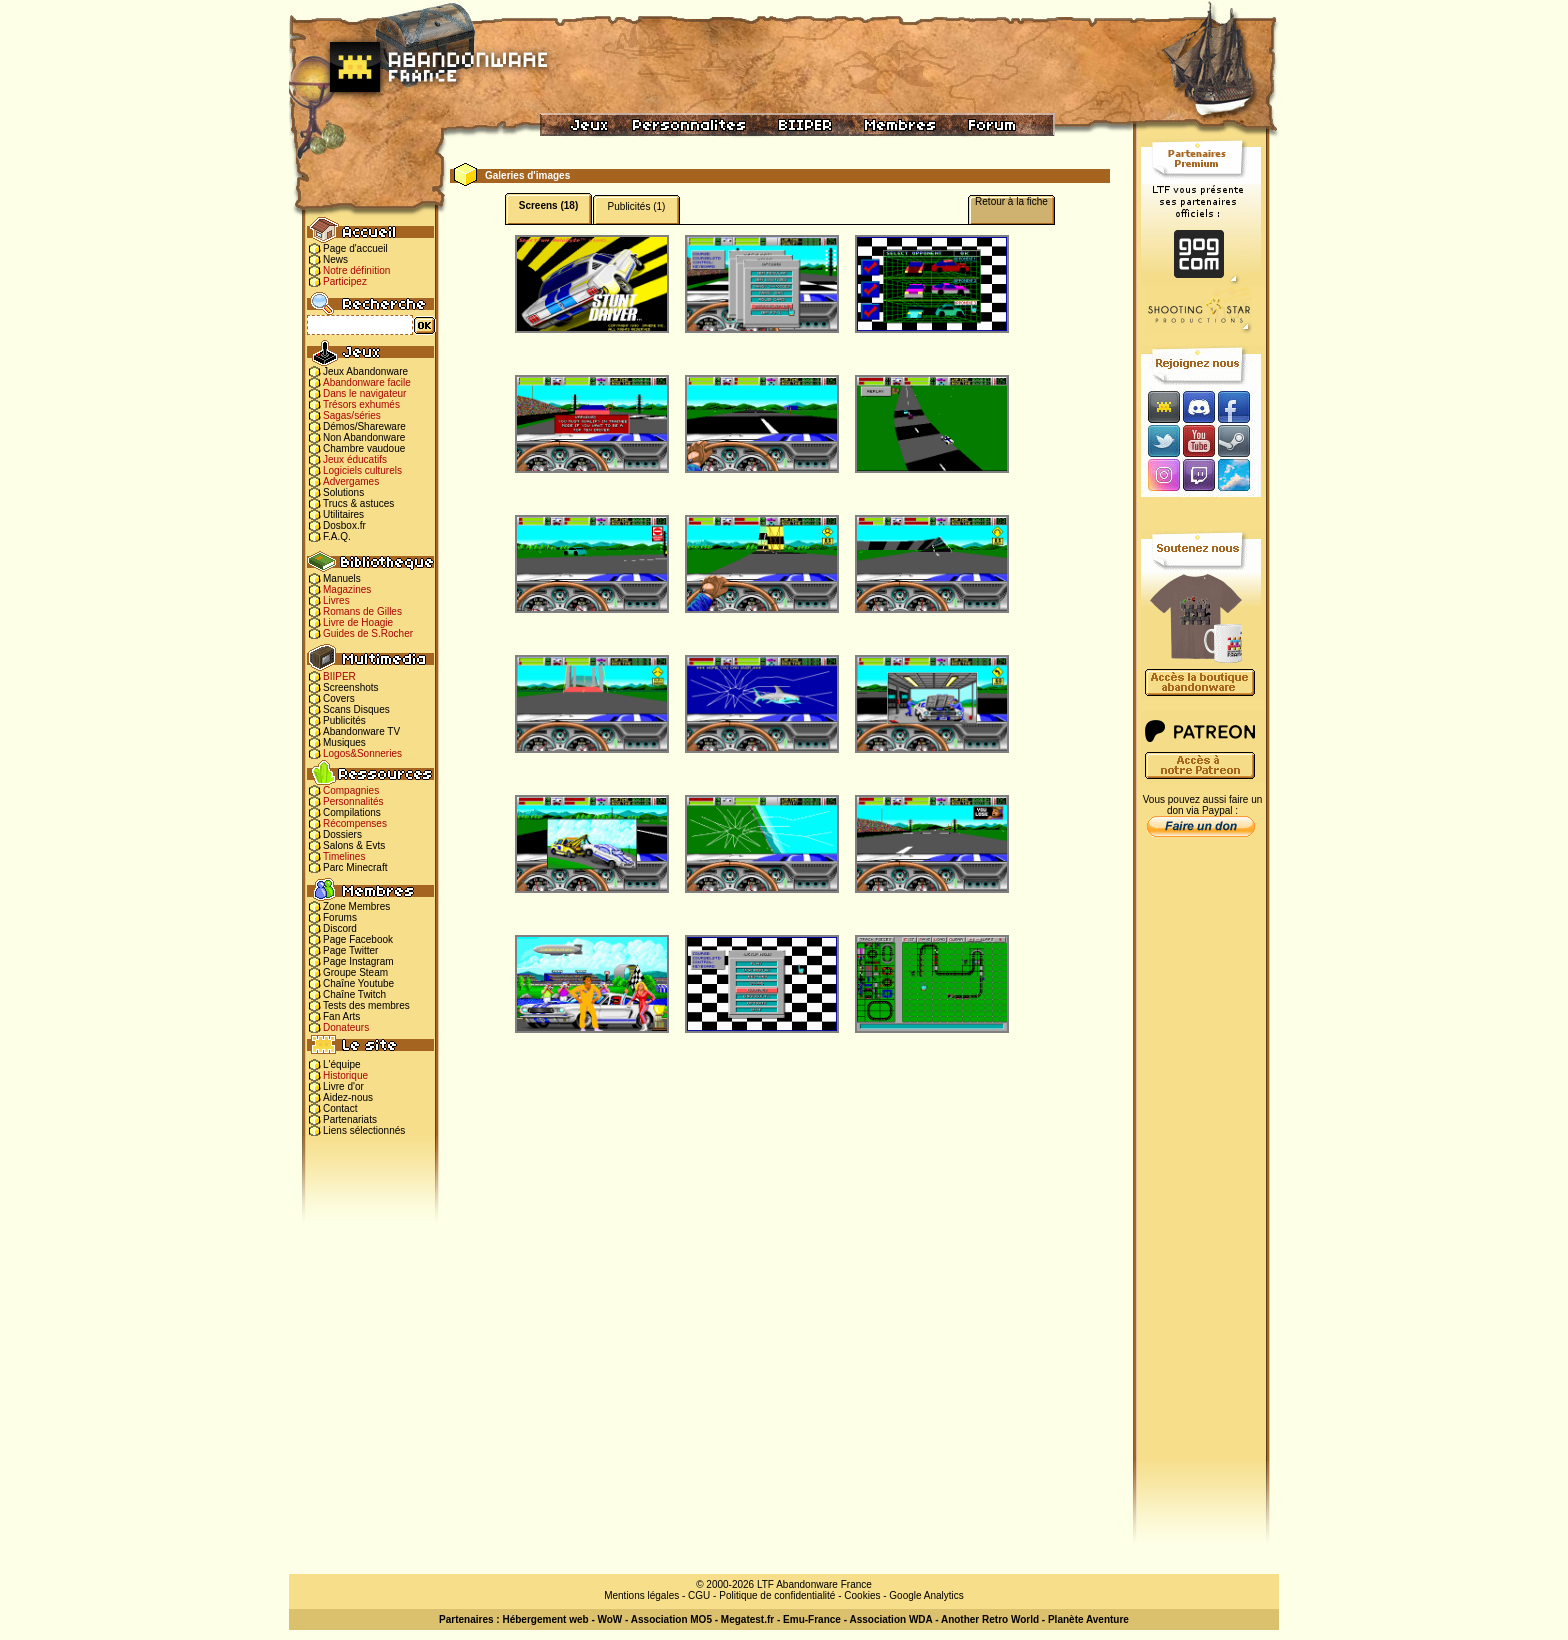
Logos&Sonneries (362, 753)
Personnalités (353, 801)
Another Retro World (990, 1619)
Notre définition (356, 270)
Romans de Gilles (362, 611)
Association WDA (890, 1619)
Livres (336, 600)
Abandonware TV (361, 731)
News (335, 259)
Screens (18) (548, 205)
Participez (345, 281)
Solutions (343, 492)
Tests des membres (366, 1005)
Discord (340, 928)
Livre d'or (343, 1086)
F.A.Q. (337, 536)
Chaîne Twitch (354, 994)
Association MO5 (671, 1619)
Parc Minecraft (355, 867)
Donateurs (346, 1027)
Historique (345, 1075)
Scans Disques (356, 709)
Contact (340, 1108)
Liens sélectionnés (364, 1130)
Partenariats (350, 1119)
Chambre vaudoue (364, 448)
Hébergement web (545, 1619)
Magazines (347, 589)
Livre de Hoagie (358, 622)
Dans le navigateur (364, 393)
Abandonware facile (367, 382)
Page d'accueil (355, 248)
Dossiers (342, 834)
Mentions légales (641, 1595)
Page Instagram (358, 961)
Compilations (352, 812)
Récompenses (355, 823)
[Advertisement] (1201, 1161)
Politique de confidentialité (777, 1595)
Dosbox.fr (344, 525)
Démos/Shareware (364, 426)
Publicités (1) (637, 206)
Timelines (344, 856)
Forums (340, 917)
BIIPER (339, 676)
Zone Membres (356, 906)
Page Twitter (350, 950)
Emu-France (812, 1619)
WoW (610, 1619)
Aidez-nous (348, 1097)
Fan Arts (341, 1016)
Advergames (351, 481)
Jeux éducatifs (355, 459)
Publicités (344, 720)
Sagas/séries (352, 415)
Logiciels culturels (362, 470)
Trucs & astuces (358, 503)
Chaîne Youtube (358, 983)
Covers (339, 698)
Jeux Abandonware (365, 371)
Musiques (344, 742)
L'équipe (342, 1064)
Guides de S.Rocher (368, 633)
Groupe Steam (355, 972)
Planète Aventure (1088, 1619)
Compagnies (351, 790)
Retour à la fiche (1011, 201)
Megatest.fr (747, 1619)
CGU (699, 1595)
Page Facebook (358, 939)
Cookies (862, 1595)
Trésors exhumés (361, 404)
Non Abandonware (364, 437)
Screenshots (351, 687)
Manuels (342, 578)
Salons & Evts (354, 845)
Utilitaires (343, 514)
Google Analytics (926, 1595)
